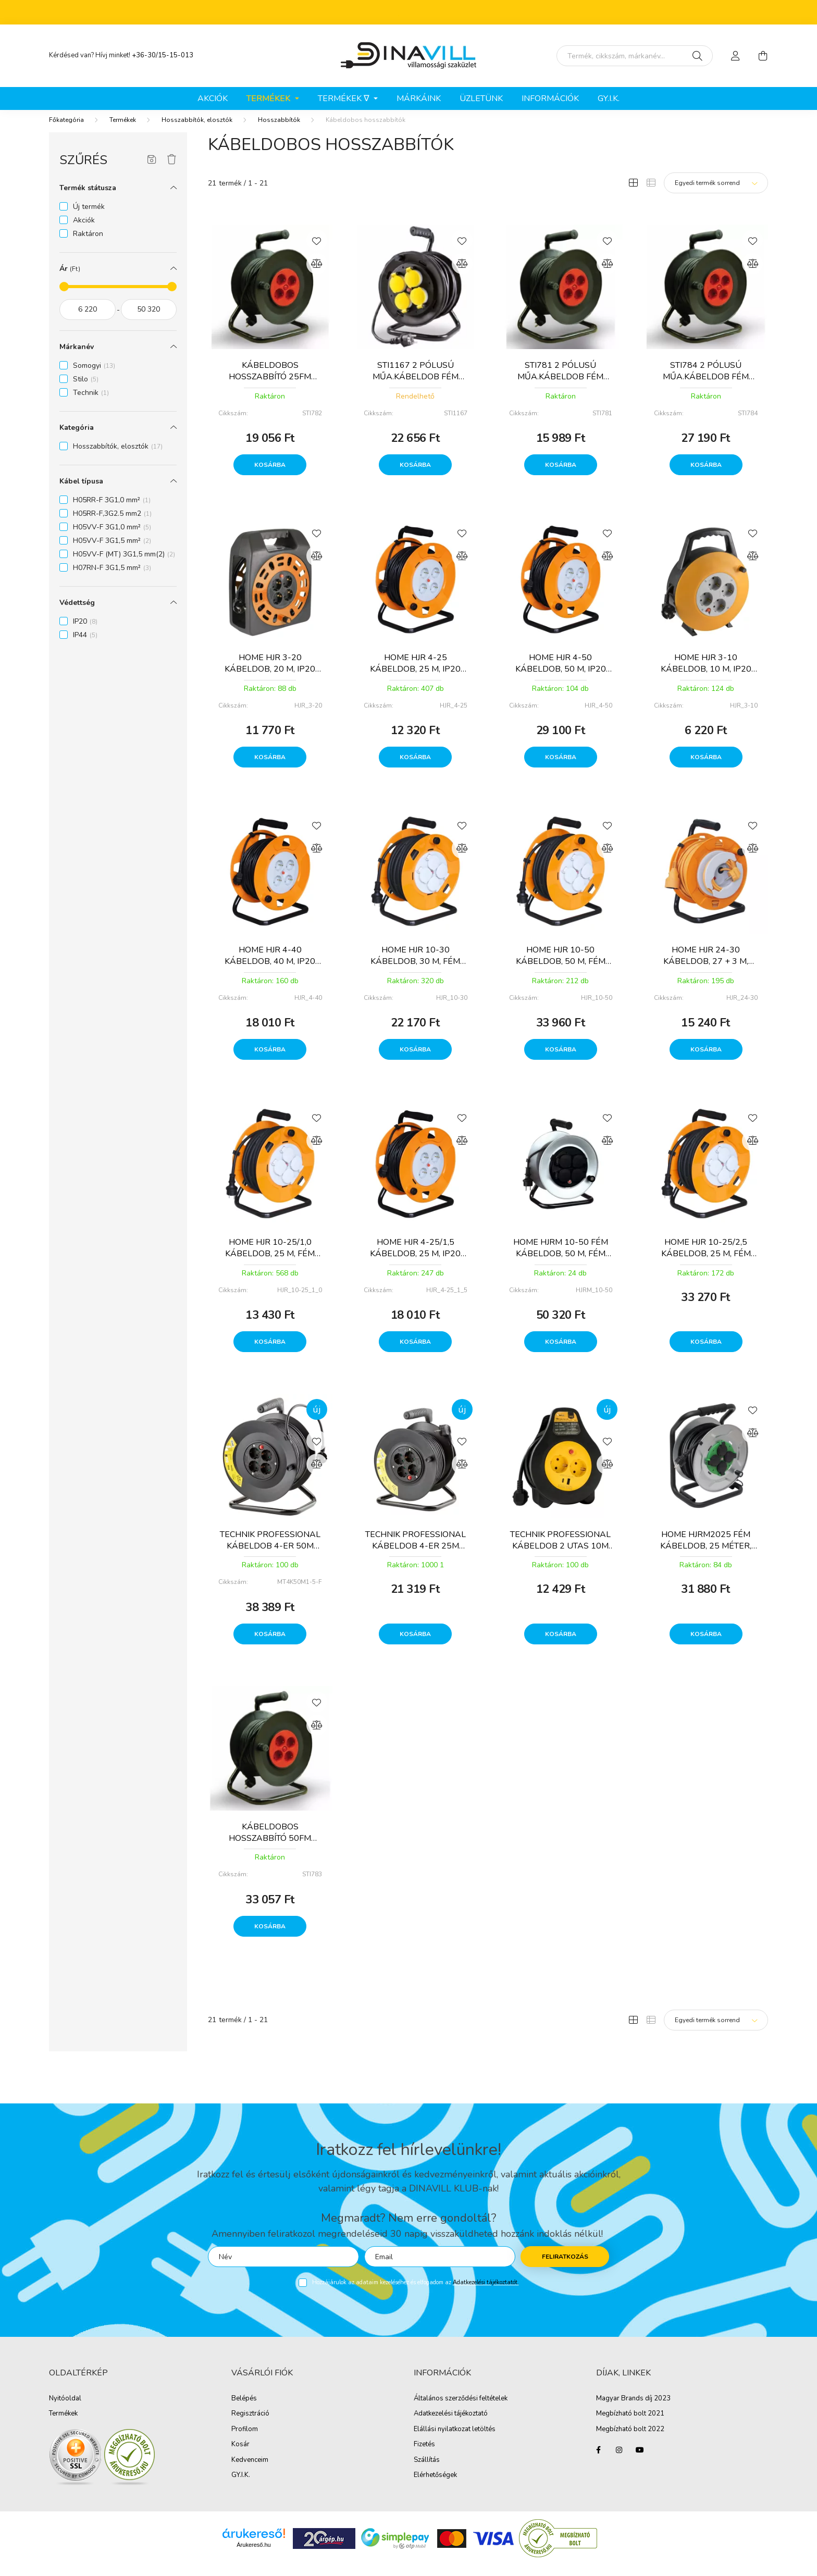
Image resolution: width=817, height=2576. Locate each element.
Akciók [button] (84, 231)
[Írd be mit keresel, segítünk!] (634, 55)
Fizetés (424, 2455)
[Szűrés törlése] (172, 170)
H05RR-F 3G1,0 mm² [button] (112, 510)
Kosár (240, 2455)
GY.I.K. (609, 98)
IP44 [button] (85, 645)
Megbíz (607, 2424)
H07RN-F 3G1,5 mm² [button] (112, 578)
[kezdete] (87, 319)
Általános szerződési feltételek (460, 2409)
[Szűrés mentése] (152, 170)
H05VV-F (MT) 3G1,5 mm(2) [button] (124, 564)
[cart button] (762, 55)
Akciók (212, 98)
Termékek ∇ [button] (345, 98)
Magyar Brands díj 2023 (633, 2409)
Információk (550, 98)
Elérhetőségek (435, 2486)
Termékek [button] (269, 98)
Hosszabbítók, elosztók (197, 130)
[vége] (149, 319)
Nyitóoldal (65, 2409)
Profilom (244, 2440)
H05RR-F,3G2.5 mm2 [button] (112, 524)
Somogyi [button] (94, 376)
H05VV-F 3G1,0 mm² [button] (112, 537)
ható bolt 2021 (641, 2424)
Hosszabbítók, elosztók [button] (118, 457)
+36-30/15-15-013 (162, 55)
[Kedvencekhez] (316, 250)
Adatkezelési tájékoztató (451, 2424)
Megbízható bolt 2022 (630, 2440)
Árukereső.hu (253, 2555)
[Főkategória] (66, 130)
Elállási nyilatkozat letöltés (455, 2440)
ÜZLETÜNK (481, 98)
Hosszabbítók (279, 130)
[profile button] (735, 55)
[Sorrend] (716, 193)
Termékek (122, 130)
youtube (639, 2460)
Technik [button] (91, 403)
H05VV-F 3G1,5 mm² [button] (112, 551)
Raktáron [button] (88, 244)
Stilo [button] (85, 389)
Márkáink (419, 98)
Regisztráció (250, 2424)
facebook (598, 2460)
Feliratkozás (565, 2267)
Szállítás (427, 2471)
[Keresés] (697, 55)
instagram (619, 2460)
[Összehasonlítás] (316, 274)
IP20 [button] (85, 632)
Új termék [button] (89, 217)
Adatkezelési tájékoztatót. (486, 2293)
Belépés (244, 2409)
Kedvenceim (249, 2471)
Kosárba (270, 475)
